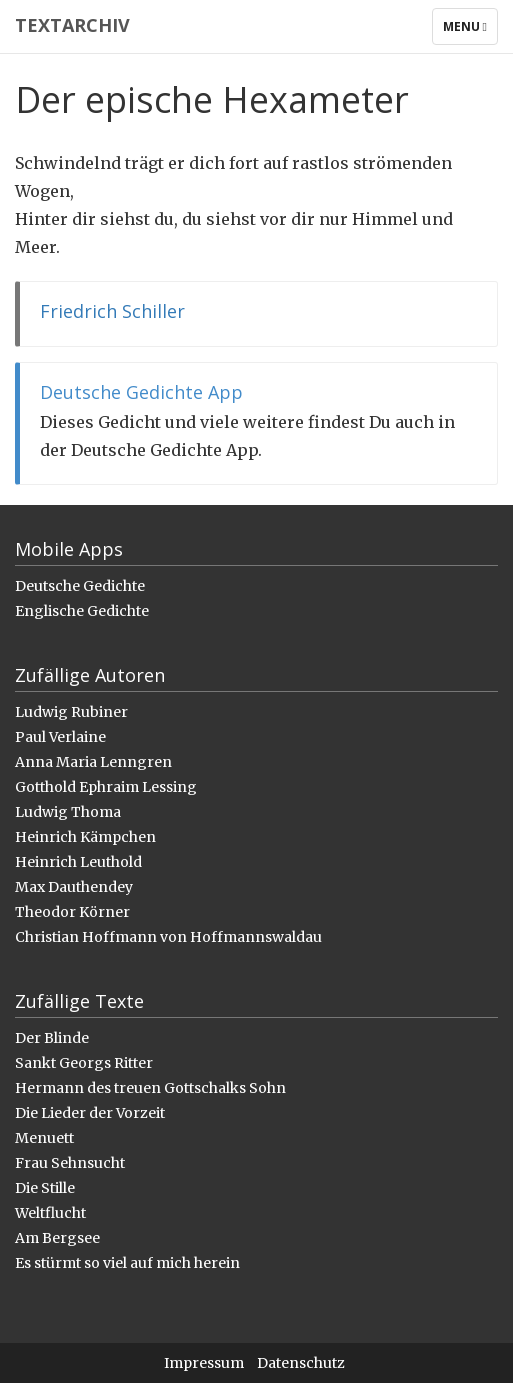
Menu (470, 31)
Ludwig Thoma (68, 812)
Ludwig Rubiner (71, 712)
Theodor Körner (72, 912)
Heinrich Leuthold (78, 862)
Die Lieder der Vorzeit (90, 1113)
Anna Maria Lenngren (93, 762)
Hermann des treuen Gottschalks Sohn (150, 1088)
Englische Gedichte (82, 611)
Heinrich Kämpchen (85, 837)
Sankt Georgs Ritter (84, 1063)
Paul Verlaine (60, 737)
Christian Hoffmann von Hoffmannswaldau (168, 937)
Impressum (204, 1363)
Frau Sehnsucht (70, 1163)
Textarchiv (72, 25)
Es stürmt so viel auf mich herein (127, 1263)
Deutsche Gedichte (80, 586)
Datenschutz (301, 1363)
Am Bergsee (57, 1238)
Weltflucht (50, 1213)
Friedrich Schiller (112, 311)
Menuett (44, 1138)
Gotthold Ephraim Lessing (106, 787)
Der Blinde (52, 1038)
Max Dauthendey (74, 887)
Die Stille (45, 1188)
